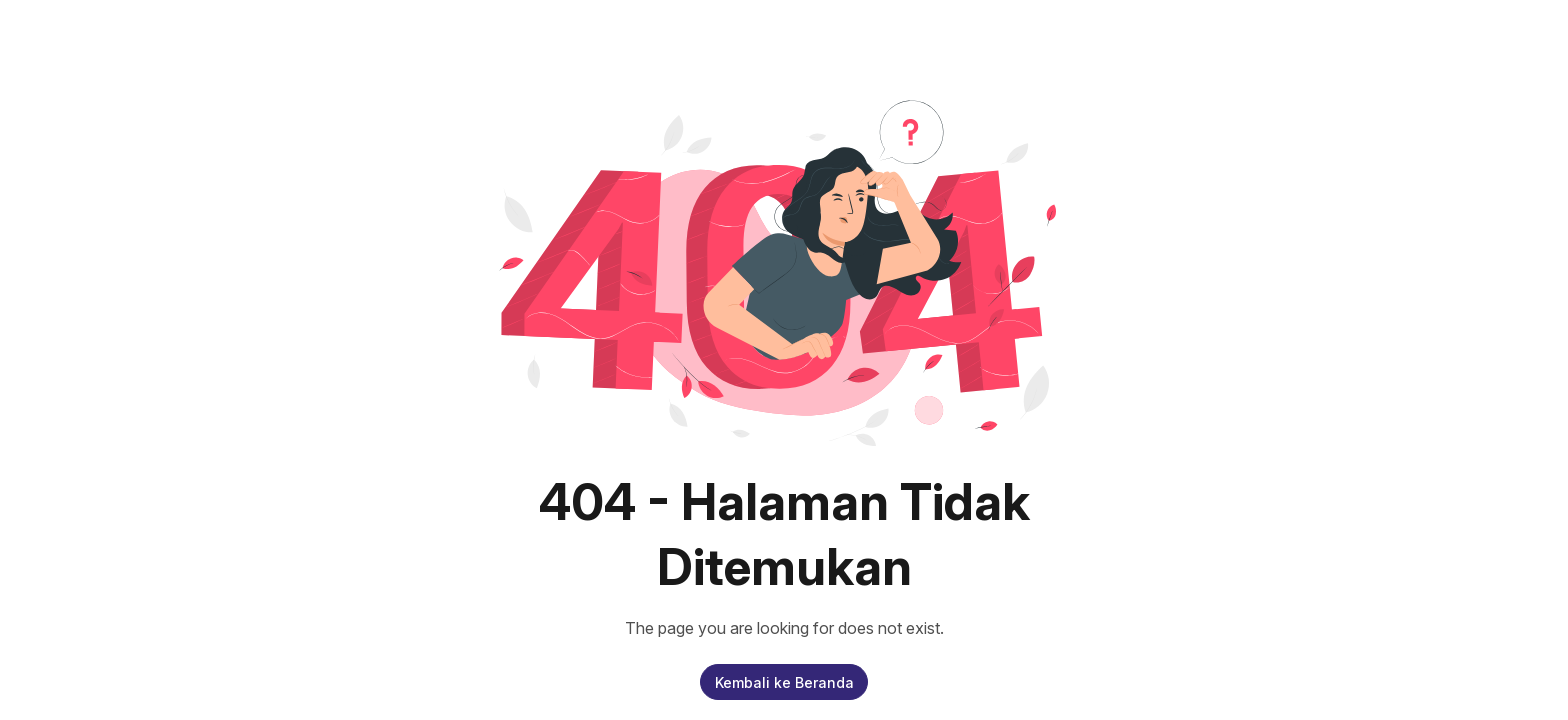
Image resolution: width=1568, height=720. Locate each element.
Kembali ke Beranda (784, 682)
